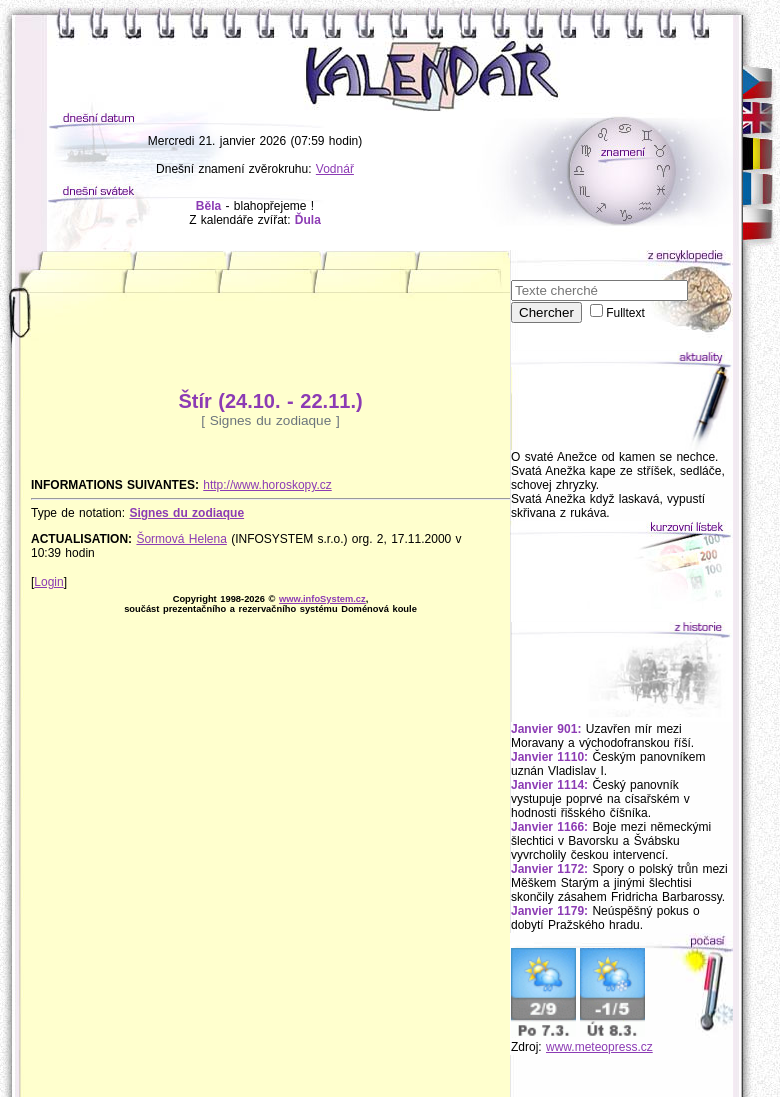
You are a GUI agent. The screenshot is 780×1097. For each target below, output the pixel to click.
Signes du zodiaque (186, 513)
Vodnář (335, 169)
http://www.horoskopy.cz (267, 485)
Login (48, 582)
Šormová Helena (181, 539)
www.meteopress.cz (599, 1047)
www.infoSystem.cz (322, 599)
